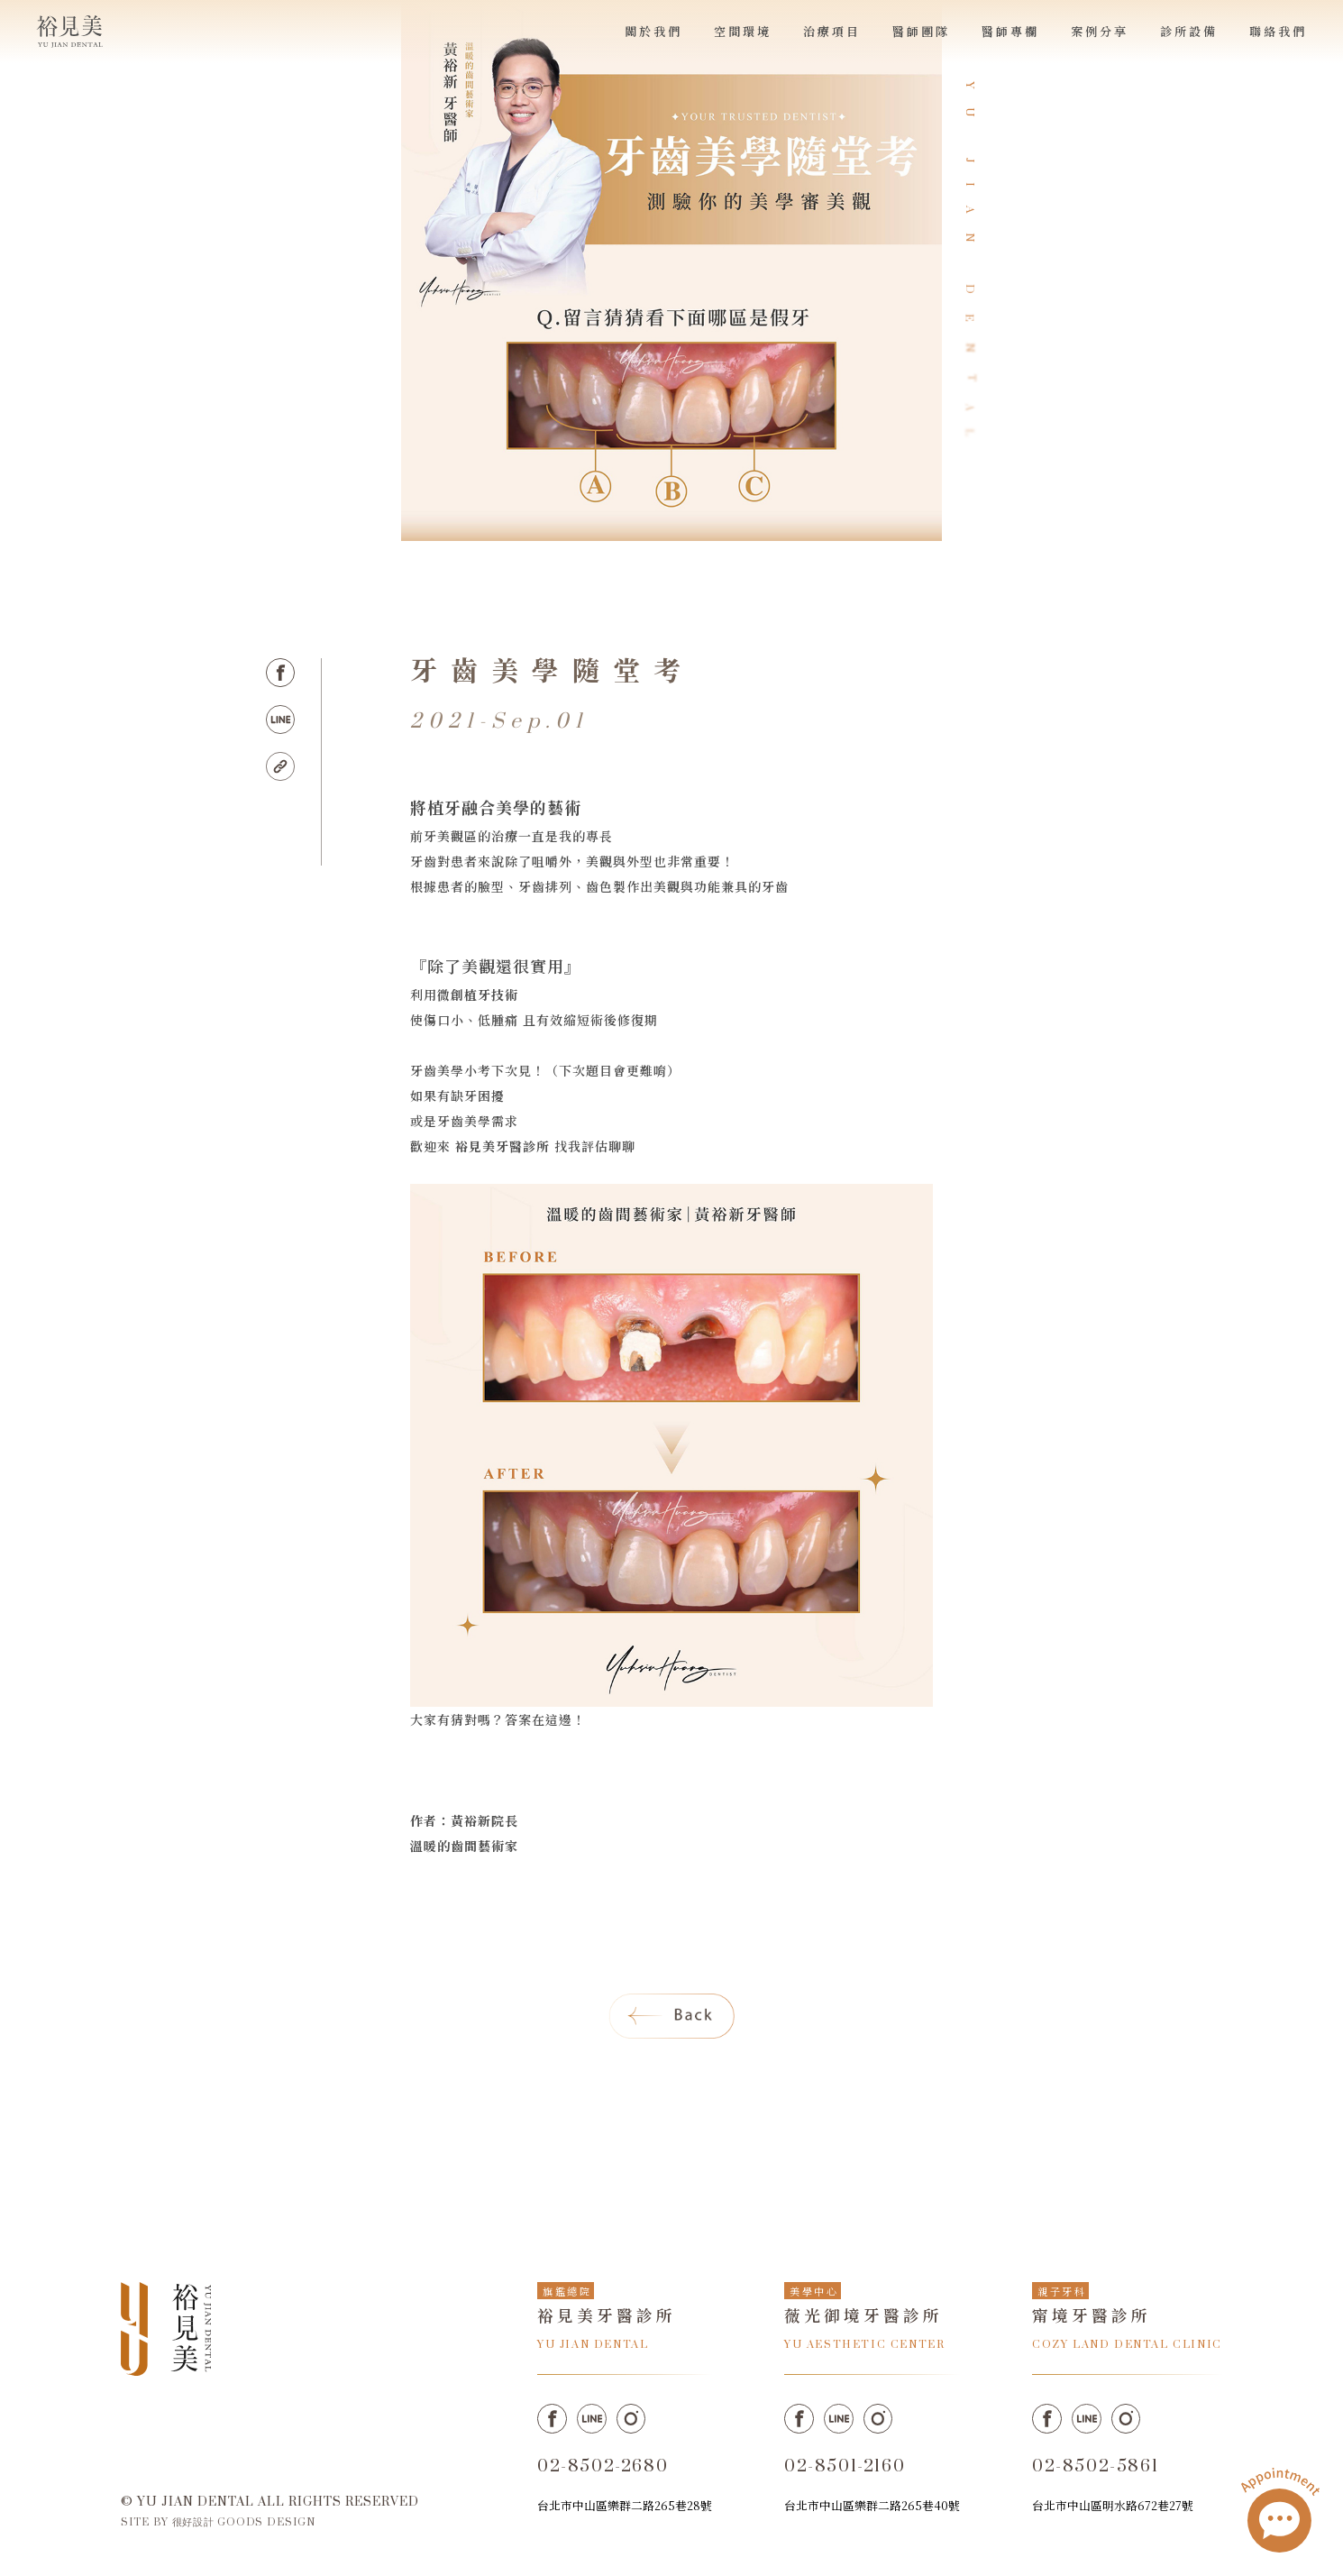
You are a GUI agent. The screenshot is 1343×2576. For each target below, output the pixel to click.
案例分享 (1099, 31)
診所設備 (1189, 31)
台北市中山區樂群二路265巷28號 (624, 2505)
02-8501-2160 (844, 2466)
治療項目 (832, 31)
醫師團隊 (921, 31)
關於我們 (653, 31)
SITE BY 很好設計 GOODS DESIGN (218, 2522)
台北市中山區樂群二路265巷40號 (872, 2505)
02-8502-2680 (602, 2466)
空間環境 (743, 31)
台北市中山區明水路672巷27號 (1112, 2505)
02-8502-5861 (1095, 2466)
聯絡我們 (1278, 31)
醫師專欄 (1010, 31)
